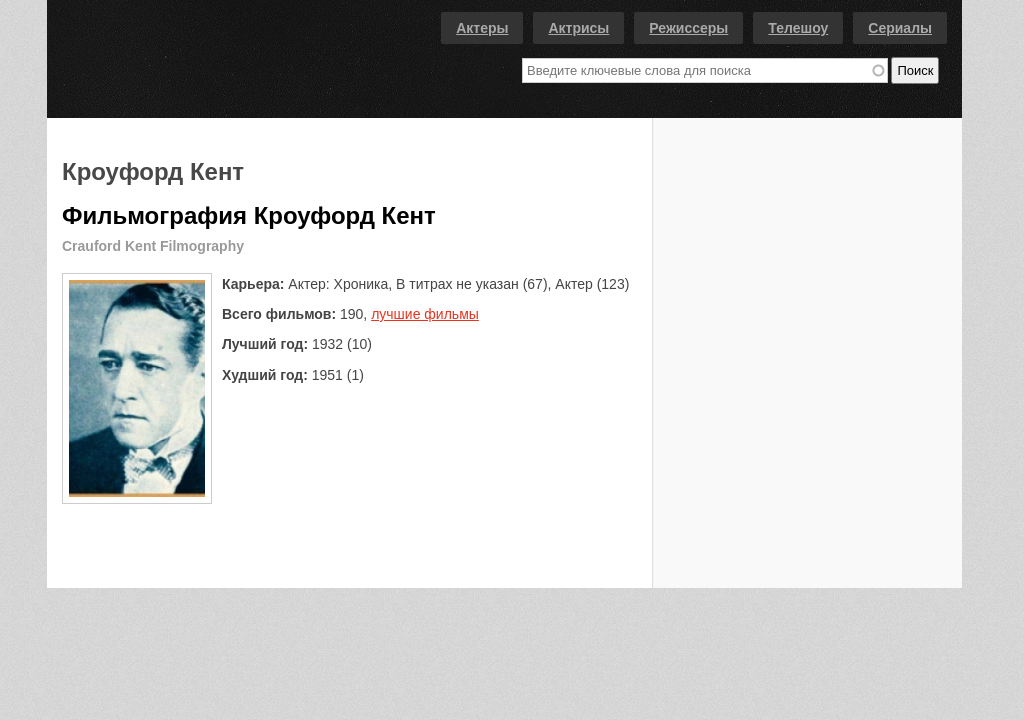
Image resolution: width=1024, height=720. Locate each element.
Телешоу (798, 28)
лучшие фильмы (425, 314)
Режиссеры (688, 28)
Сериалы (900, 28)
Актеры (482, 28)
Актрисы (578, 28)
